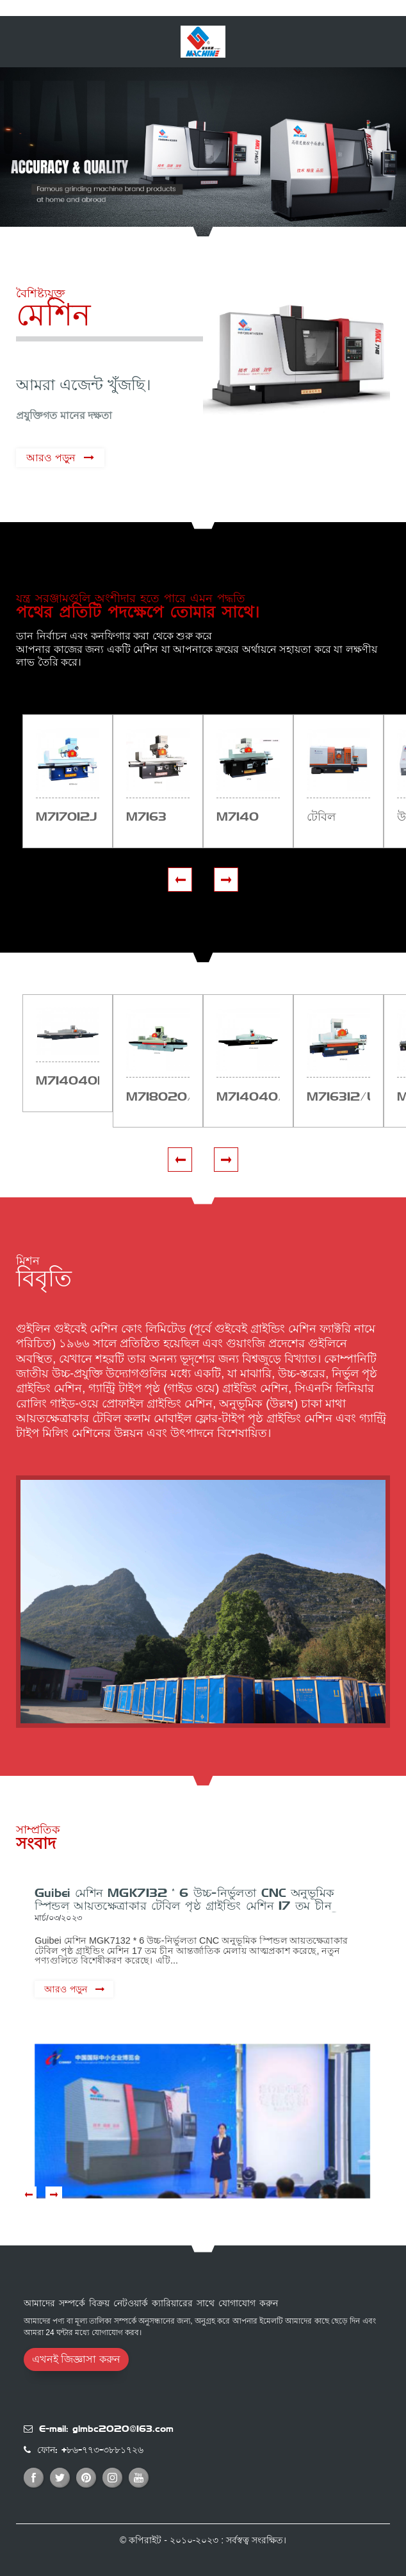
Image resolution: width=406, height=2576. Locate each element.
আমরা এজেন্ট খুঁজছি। (83, 384)
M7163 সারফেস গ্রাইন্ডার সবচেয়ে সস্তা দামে (156, 817)
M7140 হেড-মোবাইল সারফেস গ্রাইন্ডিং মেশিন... (247, 817)
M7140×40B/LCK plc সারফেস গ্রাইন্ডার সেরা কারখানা (67, 1081)
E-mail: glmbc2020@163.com (106, 2429)
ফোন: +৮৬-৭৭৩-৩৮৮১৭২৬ (90, 2450)
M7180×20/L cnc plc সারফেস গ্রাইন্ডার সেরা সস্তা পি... (158, 1097)
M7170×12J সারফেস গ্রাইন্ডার (66, 817)
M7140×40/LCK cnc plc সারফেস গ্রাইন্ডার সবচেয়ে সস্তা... (248, 1097)
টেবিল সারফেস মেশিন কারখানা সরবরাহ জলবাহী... (330, 817)
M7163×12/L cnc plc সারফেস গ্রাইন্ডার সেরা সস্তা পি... (338, 1097)
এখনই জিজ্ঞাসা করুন (76, 2359)
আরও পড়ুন (50, 457)
